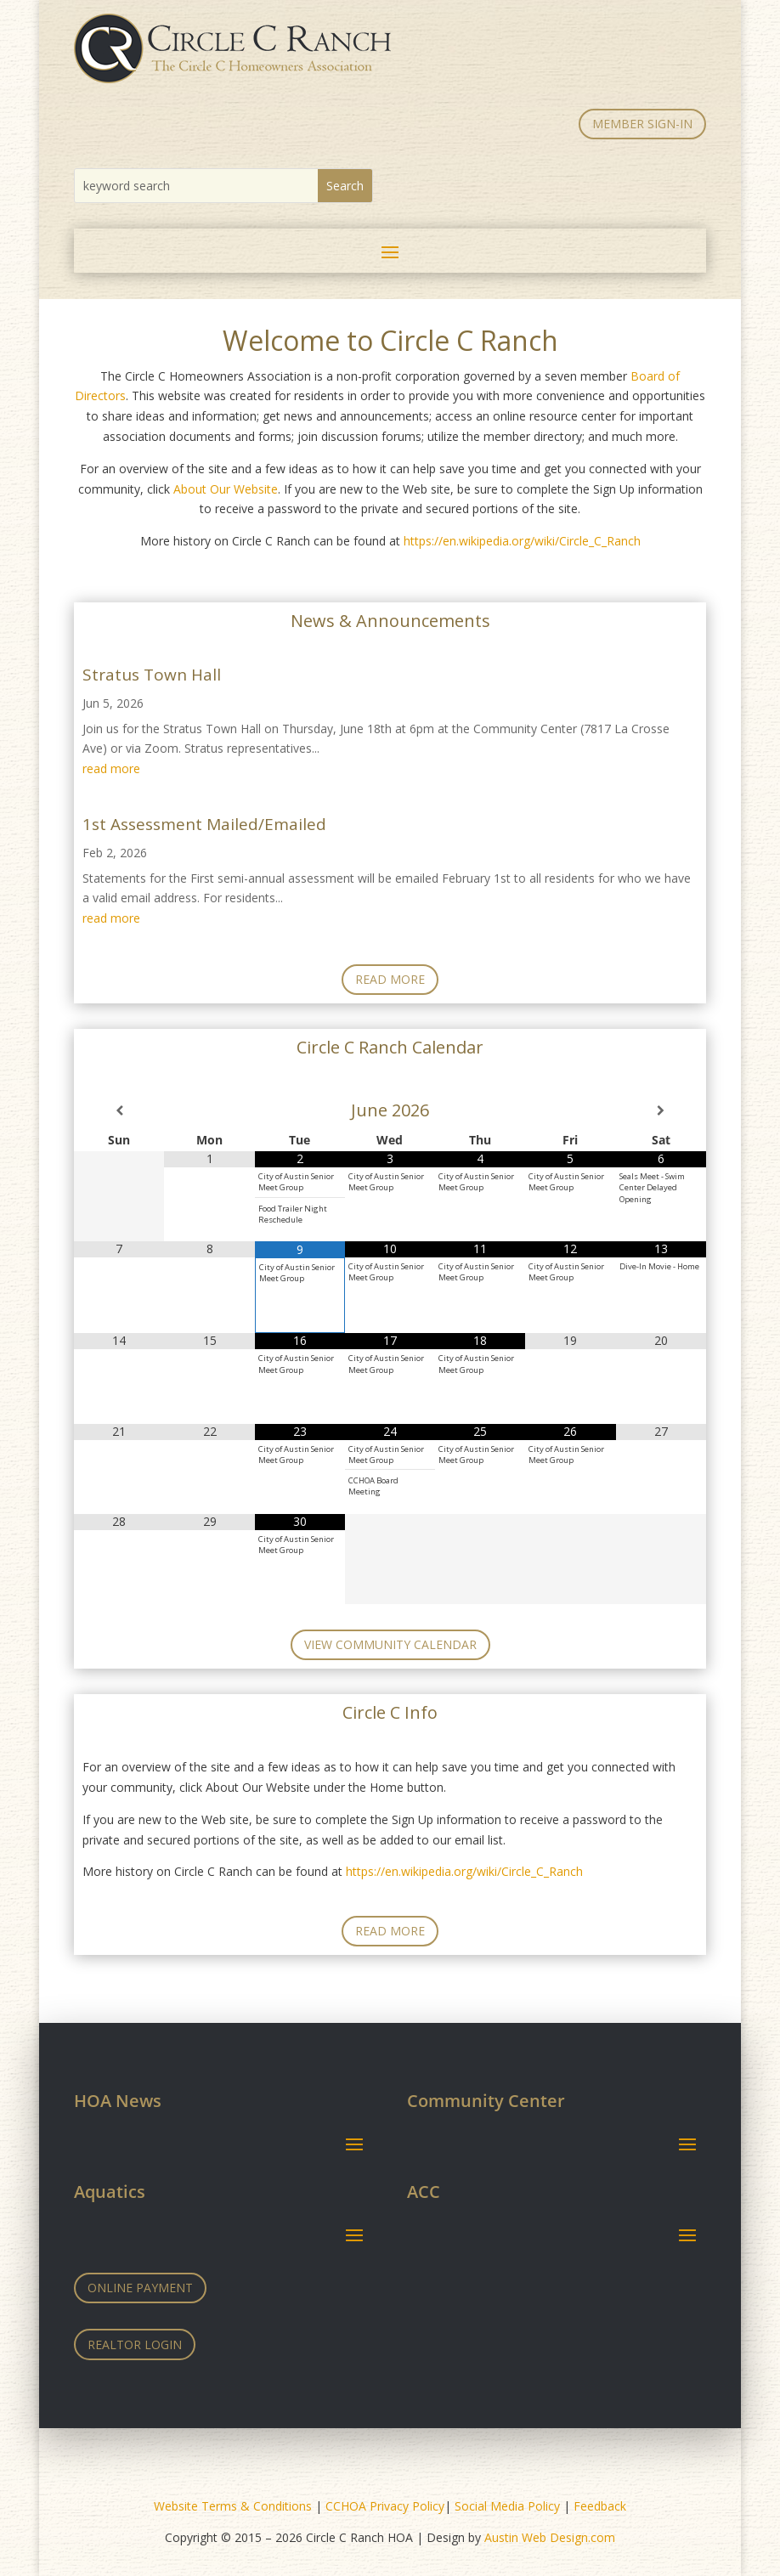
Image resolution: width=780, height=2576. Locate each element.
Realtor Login (135, 2344)
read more (111, 768)
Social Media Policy (507, 2506)
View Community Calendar (390, 1644)
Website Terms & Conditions (233, 2506)
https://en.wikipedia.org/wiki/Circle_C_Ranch (522, 541)
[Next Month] (661, 1110)
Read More (390, 979)
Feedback (600, 2506)
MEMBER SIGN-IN (642, 124)
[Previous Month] (119, 1110)
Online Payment (140, 2287)
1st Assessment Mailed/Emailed (204, 824)
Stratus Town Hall (151, 675)
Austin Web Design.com (549, 2537)
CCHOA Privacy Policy (384, 2506)
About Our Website (225, 489)
